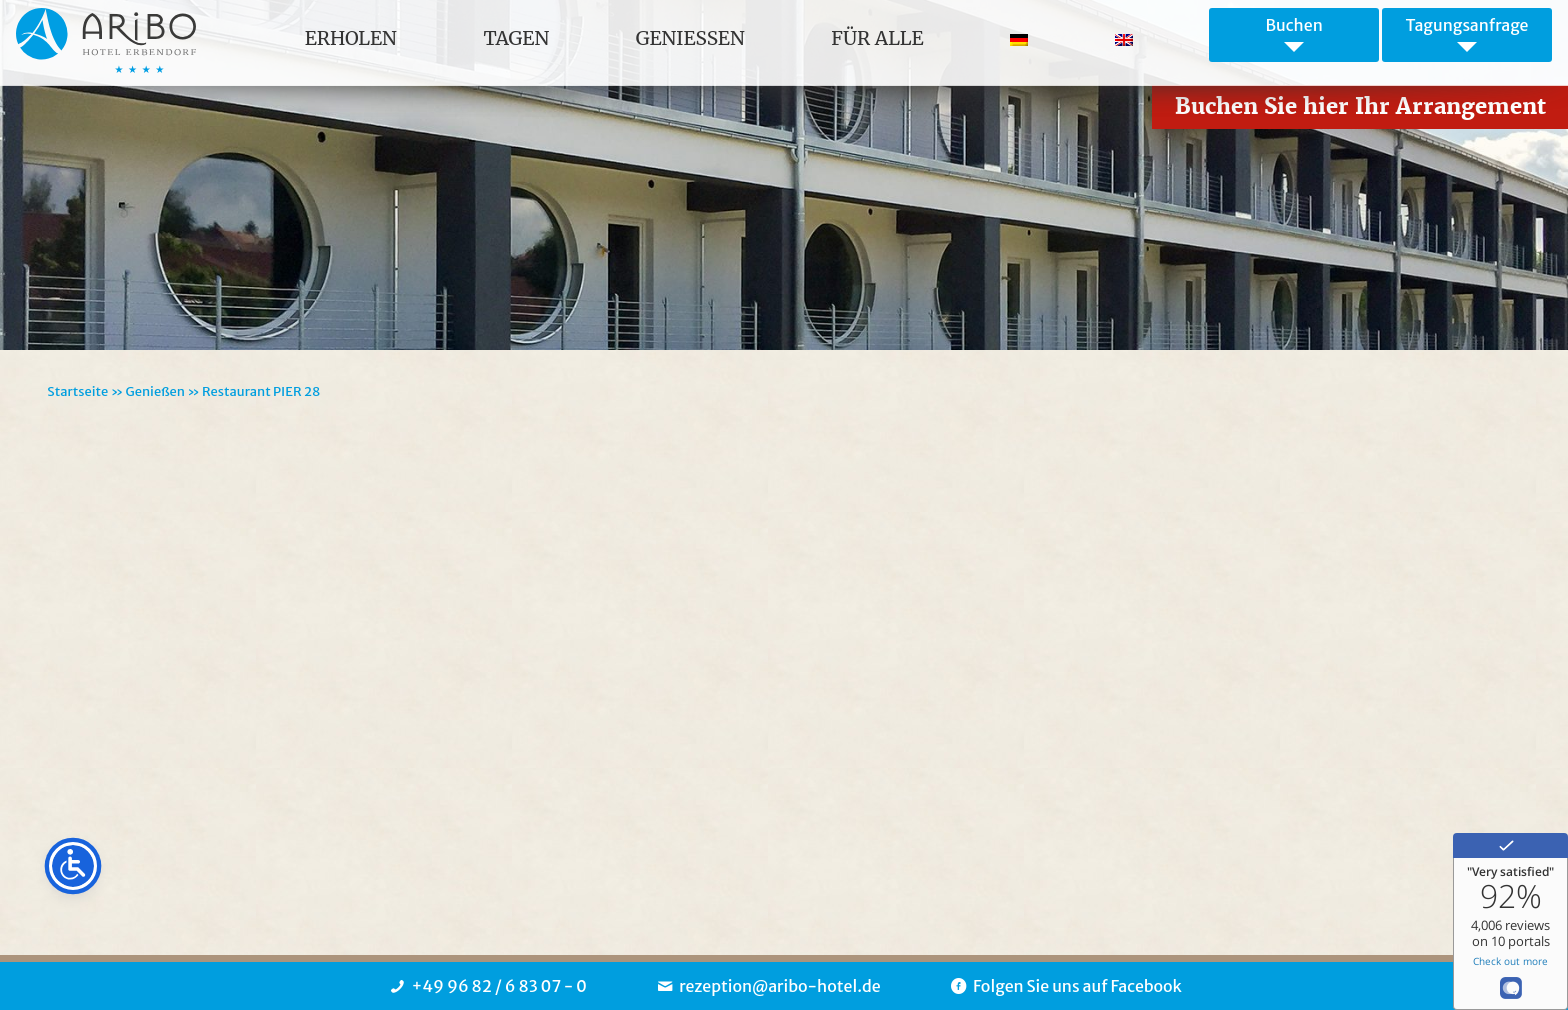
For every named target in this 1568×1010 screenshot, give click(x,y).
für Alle (877, 38)
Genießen (154, 391)
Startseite (77, 391)
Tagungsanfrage (1466, 25)
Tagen (516, 38)
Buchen (1293, 25)
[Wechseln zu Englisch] (1123, 38)
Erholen (351, 38)
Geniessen (690, 38)
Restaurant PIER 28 (261, 391)
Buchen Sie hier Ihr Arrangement (1360, 106)
